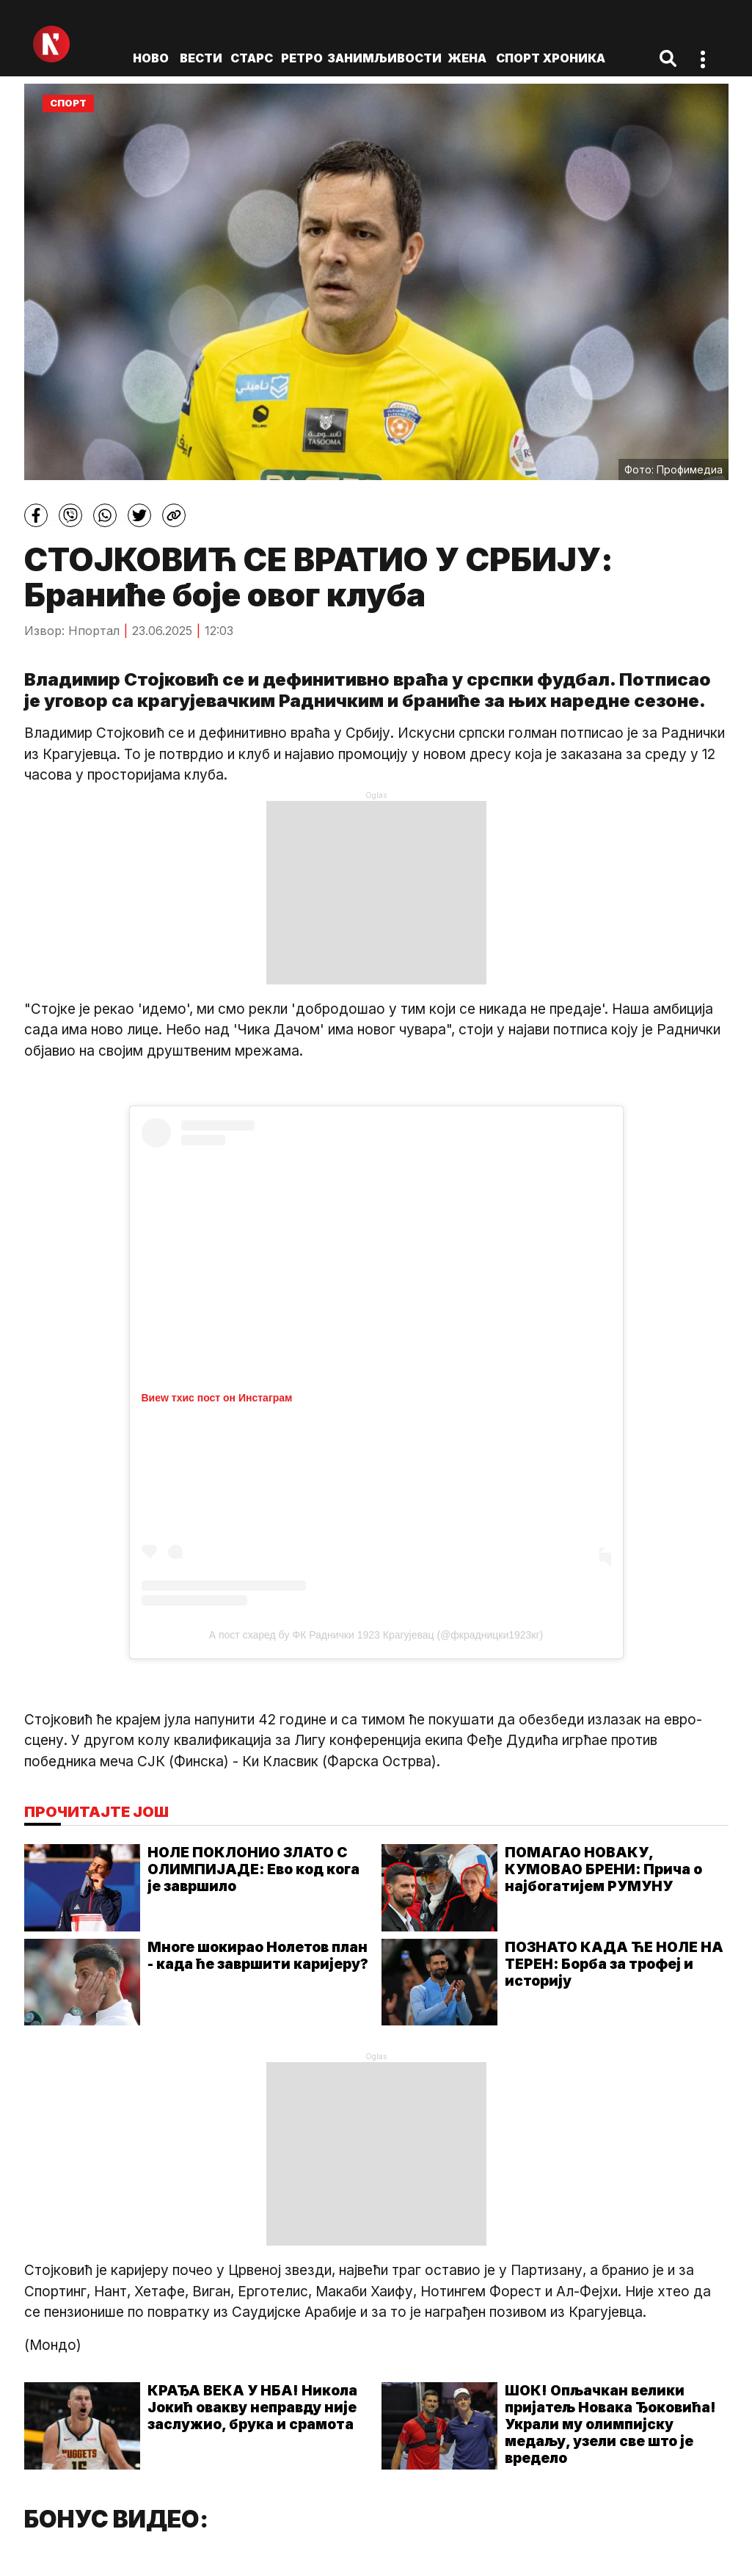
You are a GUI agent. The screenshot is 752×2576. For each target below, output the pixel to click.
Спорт (518, 58)
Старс (251, 58)
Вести (201, 58)
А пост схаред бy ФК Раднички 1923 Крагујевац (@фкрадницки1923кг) (376, 1635)
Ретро (302, 58)
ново (151, 58)
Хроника (574, 58)
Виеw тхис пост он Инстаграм (217, 1398)
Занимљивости (384, 58)
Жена (467, 58)
